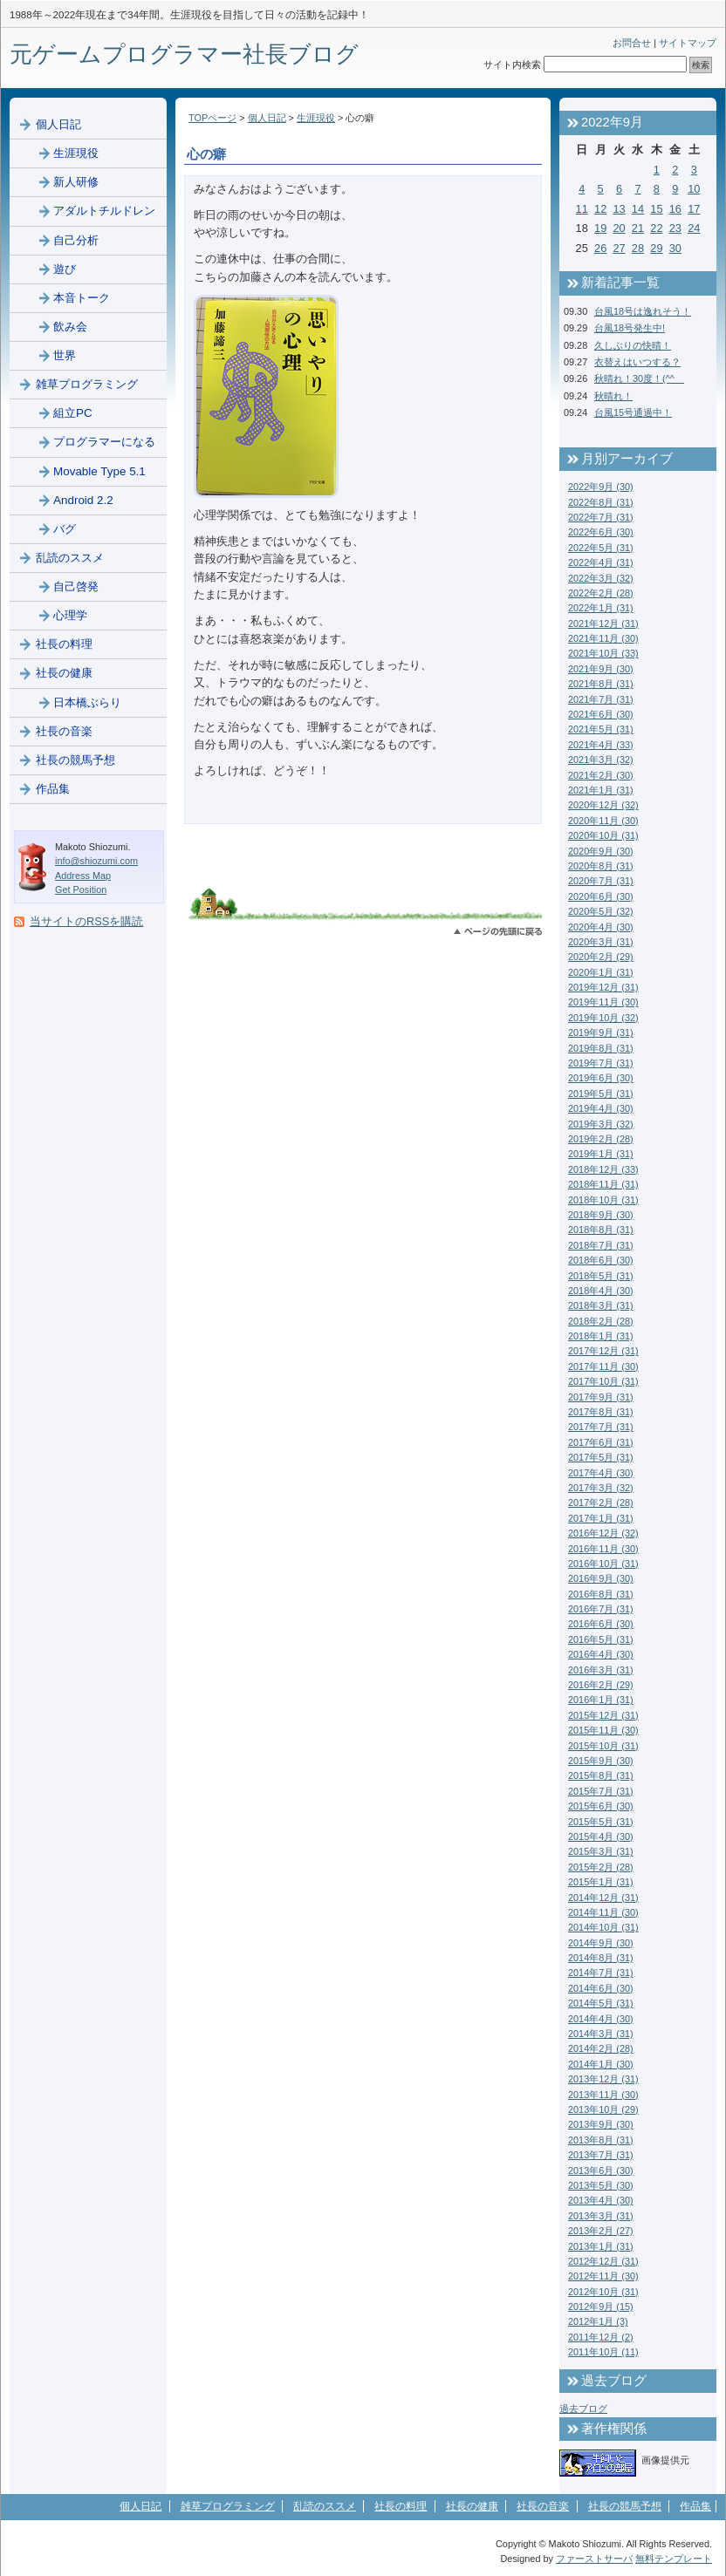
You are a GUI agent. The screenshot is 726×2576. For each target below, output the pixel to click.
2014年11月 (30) (603, 1912)
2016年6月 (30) (601, 1624)
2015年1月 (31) (601, 1882)
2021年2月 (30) (601, 775)
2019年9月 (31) (601, 1032)
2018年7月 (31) (601, 1245)
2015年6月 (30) (601, 1806)
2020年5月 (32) (601, 911)
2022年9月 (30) (601, 486)
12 (600, 208)
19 (600, 228)
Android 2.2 (83, 500)
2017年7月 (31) (601, 1426)
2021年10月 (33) (603, 653)
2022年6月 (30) (601, 532)
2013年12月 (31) (603, 2079)
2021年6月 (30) (601, 714)
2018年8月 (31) (601, 1229)
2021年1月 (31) (601, 790)
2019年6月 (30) (601, 1078)
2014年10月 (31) (603, 1927)
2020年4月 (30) (601, 927)
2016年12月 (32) (603, 1533)
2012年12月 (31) (603, 2261)
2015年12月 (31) (603, 1715)
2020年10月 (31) (603, 835)
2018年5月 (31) (601, 1276)
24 (694, 228)
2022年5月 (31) (601, 547)
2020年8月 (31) (601, 866)
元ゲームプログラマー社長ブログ (184, 54)
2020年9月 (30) (601, 851)
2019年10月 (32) (603, 1017)
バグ (64, 528)
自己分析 (76, 240)
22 (656, 228)
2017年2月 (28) (601, 1502)
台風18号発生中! (629, 328)
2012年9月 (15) (601, 2306)
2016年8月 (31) (601, 1594)
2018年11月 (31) (603, 1184)
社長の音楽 (64, 731)
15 (656, 208)
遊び (64, 269)
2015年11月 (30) (603, 1730)
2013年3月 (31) (601, 2216)
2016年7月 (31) (601, 1609)
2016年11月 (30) (603, 1549)
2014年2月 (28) (601, 2048)
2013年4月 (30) (601, 2200)
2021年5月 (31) (601, 729)
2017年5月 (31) (601, 1457)
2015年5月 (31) (601, 1821)
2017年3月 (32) (601, 1487)
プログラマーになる (104, 441)
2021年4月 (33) (601, 744)
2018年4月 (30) (601, 1290)
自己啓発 (76, 586)
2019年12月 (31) (603, 987)
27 (619, 248)
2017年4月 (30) (601, 1473)
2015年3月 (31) (601, 1851)
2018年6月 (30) (601, 1260)
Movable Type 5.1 (99, 471)
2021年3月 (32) (601, 759)
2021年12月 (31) (603, 623)
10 (694, 188)
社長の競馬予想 (75, 760)
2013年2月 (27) (601, 2230)
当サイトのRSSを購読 (86, 921)
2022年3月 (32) (601, 578)
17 (694, 208)
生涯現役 (316, 117)
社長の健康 (64, 672)
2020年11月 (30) (603, 820)
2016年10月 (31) (603, 1563)
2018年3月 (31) (601, 1305)
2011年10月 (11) (603, 2352)
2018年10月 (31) (603, 1200)
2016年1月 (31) (601, 1699)
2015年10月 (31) (603, 1746)
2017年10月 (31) (603, 1381)
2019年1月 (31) (601, 1153)
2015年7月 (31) (601, 1791)
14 (638, 208)
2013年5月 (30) (601, 2185)
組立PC (72, 412)
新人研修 (76, 181)
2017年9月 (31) (601, 1397)
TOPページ (212, 117)
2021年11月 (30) (603, 638)
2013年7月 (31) (601, 2155)
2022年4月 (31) (601, 562)
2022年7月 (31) (601, 517)
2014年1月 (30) (601, 2064)
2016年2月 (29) (601, 1685)
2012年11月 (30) (603, 2276)
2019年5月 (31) (601, 1093)
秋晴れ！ (613, 396)
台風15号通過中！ (633, 412)
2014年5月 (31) (601, 2003)
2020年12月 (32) (603, 805)
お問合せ (632, 42)
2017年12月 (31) (603, 1351)
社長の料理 (64, 644)
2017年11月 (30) (603, 1366)
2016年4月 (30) (601, 1654)
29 (656, 248)
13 (619, 208)
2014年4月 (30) (601, 2019)
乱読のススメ (70, 557)
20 (619, 228)
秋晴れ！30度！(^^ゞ (639, 378)
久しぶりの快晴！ (632, 345)
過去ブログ (583, 2408)
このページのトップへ (498, 932)
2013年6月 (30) (601, 2170)
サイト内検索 (512, 64)
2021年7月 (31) (601, 699)
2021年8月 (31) (601, 683)
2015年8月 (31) (601, 1775)
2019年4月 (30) (601, 1108)
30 (675, 248)
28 (638, 248)
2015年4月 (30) (601, 1836)
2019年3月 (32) (601, 1124)
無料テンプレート (673, 2558)
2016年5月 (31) (601, 1639)
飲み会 (70, 326)
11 (582, 208)
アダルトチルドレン (104, 210)
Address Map (83, 875)
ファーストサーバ (594, 2558)
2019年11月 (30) (603, 1002)
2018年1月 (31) (601, 1336)
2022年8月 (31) (601, 502)
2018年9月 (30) (601, 1215)
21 (638, 228)
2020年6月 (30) (601, 896)
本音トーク (81, 297)
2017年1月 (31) (601, 1518)
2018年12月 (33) (603, 1169)
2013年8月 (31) (601, 2140)
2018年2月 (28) (601, 1321)
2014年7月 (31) (601, 1972)
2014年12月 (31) (603, 1897)
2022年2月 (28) (601, 593)
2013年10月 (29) (603, 2109)
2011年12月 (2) (601, 2337)
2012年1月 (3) (598, 2321)
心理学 (70, 615)
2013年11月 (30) (603, 2094)
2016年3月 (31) (601, 1670)
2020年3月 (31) (601, 942)
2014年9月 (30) (601, 1943)
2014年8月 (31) (601, 1957)
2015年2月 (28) (601, 1867)
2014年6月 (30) (601, 1988)
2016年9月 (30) (601, 1578)
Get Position (80, 889)
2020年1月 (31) (601, 972)
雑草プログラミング (87, 384)
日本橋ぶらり (87, 702)
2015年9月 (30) (601, 1760)
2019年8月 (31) (601, 1048)
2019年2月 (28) (601, 1139)
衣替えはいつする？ (637, 362)
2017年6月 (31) (601, 1442)
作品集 (53, 788)
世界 (64, 355)
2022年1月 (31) (601, 608)
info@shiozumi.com (96, 860)
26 (600, 248)
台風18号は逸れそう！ (642, 311)
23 (675, 228)
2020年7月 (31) (601, 881)
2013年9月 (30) (601, 2124)
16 (675, 208)
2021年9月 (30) (601, 669)
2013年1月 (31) (601, 2246)
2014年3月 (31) (601, 2033)
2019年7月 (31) (601, 1063)
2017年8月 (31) (601, 1412)
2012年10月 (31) (603, 2291)
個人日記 (267, 117)
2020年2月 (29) (601, 956)
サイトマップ (687, 42)
